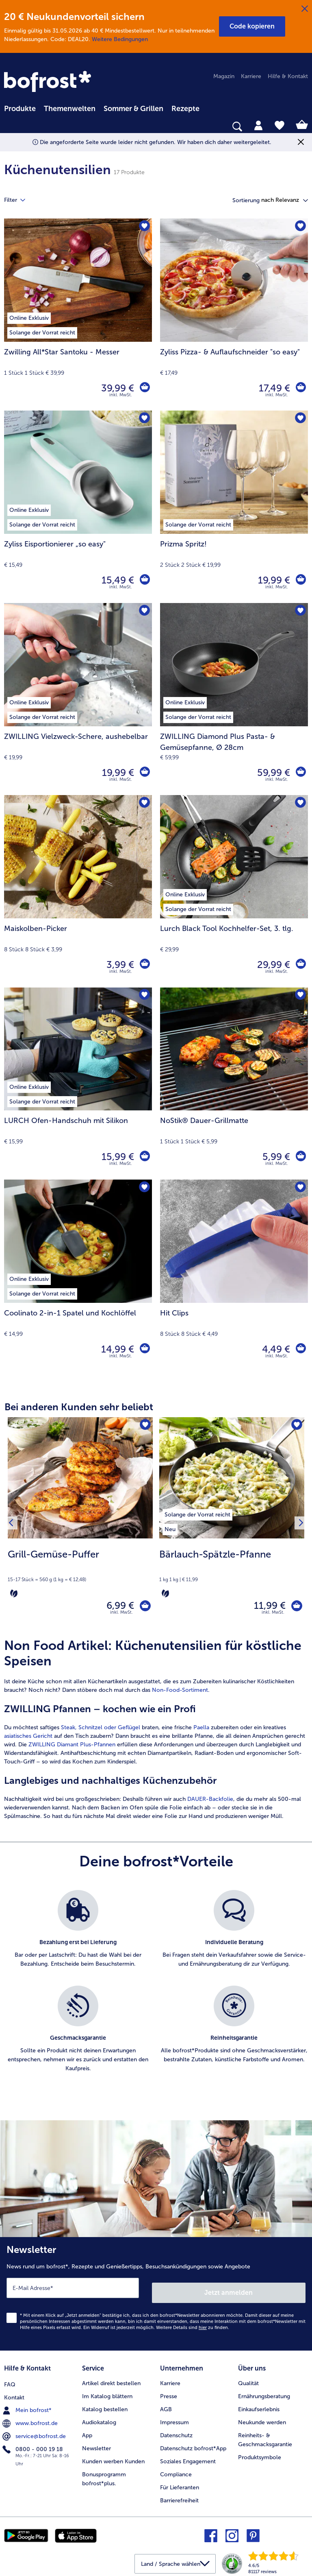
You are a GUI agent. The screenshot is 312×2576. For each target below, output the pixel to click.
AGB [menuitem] (166, 2405)
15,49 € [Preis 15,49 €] (116, 580)
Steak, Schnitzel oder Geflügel (101, 1731)
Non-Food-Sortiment (180, 1693)
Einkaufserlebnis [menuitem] (259, 2405)
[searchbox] (9, 126)
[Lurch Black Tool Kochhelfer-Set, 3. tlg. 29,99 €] (234, 891)
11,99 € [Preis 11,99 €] (265, 1607)
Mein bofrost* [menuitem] (28, 2405)
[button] (252, 26)
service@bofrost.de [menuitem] (35, 2431)
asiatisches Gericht (28, 1739)
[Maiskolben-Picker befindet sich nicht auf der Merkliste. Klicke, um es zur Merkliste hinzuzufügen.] (143, 804)
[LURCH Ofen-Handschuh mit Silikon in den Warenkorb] (144, 1157)
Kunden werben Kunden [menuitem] (113, 2457)
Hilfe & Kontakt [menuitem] (288, 76)
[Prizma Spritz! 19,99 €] (234, 507)
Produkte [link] (20, 108)
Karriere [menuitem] (251, 76)
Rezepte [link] (185, 108)
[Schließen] (304, 9)
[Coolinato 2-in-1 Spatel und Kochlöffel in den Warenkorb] (144, 1349)
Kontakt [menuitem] (14, 2392)
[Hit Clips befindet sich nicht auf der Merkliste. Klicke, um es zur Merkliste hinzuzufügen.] (299, 1188)
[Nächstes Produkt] (299, 1524)
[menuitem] (20, 107)
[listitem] (197, 1513)
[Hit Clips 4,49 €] (234, 1276)
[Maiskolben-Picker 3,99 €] (78, 891)
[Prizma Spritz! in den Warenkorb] (300, 580)
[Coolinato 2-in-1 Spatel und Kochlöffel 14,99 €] (78, 1276)
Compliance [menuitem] (176, 2470)
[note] (80, 1573)
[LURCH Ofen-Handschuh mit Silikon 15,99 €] (78, 1084)
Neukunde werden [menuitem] (262, 2418)
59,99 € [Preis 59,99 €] (271, 772)
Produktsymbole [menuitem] (259, 2453)
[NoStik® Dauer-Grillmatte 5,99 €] (234, 1084)
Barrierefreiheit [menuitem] (179, 2496)
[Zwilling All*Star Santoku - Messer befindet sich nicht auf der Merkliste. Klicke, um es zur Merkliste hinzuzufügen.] (143, 227)
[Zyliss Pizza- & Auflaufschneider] (300, 388)
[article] (156, 1733)
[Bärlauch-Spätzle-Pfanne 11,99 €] (231, 1524)
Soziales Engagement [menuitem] (188, 2457)
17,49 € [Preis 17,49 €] (272, 388)
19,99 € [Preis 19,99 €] (272, 580)
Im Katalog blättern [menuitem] (107, 2392)
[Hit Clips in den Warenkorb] (300, 1349)
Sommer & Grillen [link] (133, 108)
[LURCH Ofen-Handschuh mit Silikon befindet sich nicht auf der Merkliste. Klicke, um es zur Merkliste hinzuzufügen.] (143, 996)
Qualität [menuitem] (248, 2379)
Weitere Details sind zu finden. (192, 2326)
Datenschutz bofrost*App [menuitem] (193, 2444)
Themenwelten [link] (69, 108)
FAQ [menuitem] (9, 2379)
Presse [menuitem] (168, 2392)
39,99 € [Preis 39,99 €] (115, 388)
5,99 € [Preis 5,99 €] (274, 1156)
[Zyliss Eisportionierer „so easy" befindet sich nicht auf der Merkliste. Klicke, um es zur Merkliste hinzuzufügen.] (143, 419)
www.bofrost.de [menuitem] (31, 2418)
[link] (48, 82)
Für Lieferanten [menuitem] (179, 2483)
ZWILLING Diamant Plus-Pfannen (71, 1748)
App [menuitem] (87, 2431)
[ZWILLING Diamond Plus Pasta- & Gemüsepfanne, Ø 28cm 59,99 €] (234, 699)
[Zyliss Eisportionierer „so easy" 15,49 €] (78, 507)
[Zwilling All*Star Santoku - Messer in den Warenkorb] (144, 388)
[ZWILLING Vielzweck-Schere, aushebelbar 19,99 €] (78, 699)
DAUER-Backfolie (210, 1802)
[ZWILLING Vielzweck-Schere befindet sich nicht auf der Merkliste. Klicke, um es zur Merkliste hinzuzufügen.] (143, 611)
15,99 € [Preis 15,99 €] (116, 1156)
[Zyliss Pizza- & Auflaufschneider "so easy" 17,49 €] (234, 314)
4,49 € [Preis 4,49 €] (274, 1349)
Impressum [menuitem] (174, 2418)
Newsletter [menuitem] (96, 2444)
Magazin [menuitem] (223, 76)
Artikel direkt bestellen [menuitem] (111, 2379)
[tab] (258, 125)
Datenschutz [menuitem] (176, 2431)
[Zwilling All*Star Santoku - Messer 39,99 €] (78, 314)
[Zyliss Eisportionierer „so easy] (144, 580)
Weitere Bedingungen (120, 39)
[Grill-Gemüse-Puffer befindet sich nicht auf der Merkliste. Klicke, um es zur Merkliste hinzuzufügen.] (144, 1426)
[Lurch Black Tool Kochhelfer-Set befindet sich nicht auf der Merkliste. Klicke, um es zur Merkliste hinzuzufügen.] (299, 804)
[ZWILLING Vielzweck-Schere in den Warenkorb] (144, 773)
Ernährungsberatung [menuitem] (264, 2392)
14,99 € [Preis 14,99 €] (115, 1349)
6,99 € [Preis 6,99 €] (115, 1607)
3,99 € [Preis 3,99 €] (118, 964)
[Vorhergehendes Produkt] (13, 1524)
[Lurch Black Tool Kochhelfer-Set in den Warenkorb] (300, 965)
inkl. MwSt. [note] (121, 1616)
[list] (156, 1994)
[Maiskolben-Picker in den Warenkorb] (144, 965)
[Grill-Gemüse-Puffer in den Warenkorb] (143, 1607)
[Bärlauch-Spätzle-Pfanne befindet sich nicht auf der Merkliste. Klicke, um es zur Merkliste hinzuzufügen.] (295, 1426)
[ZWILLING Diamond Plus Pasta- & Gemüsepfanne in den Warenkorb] (300, 773)
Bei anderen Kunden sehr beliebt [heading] (78, 1407)
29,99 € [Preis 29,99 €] (271, 964)
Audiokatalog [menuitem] (99, 2418)
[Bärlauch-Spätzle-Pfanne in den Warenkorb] (294, 1607)
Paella (201, 1731)
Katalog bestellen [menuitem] (105, 2405)
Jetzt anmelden (229, 2291)
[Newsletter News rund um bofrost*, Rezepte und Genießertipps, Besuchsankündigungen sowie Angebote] (156, 2295)
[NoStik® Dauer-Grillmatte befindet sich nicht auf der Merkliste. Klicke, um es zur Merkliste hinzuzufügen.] (299, 996)
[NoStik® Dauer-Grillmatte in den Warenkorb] (300, 1157)
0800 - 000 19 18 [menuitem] (33, 2445)
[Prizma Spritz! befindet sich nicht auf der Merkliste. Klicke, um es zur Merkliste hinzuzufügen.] (299, 419)
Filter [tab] (19, 200)
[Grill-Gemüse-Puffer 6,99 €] (80, 1524)
